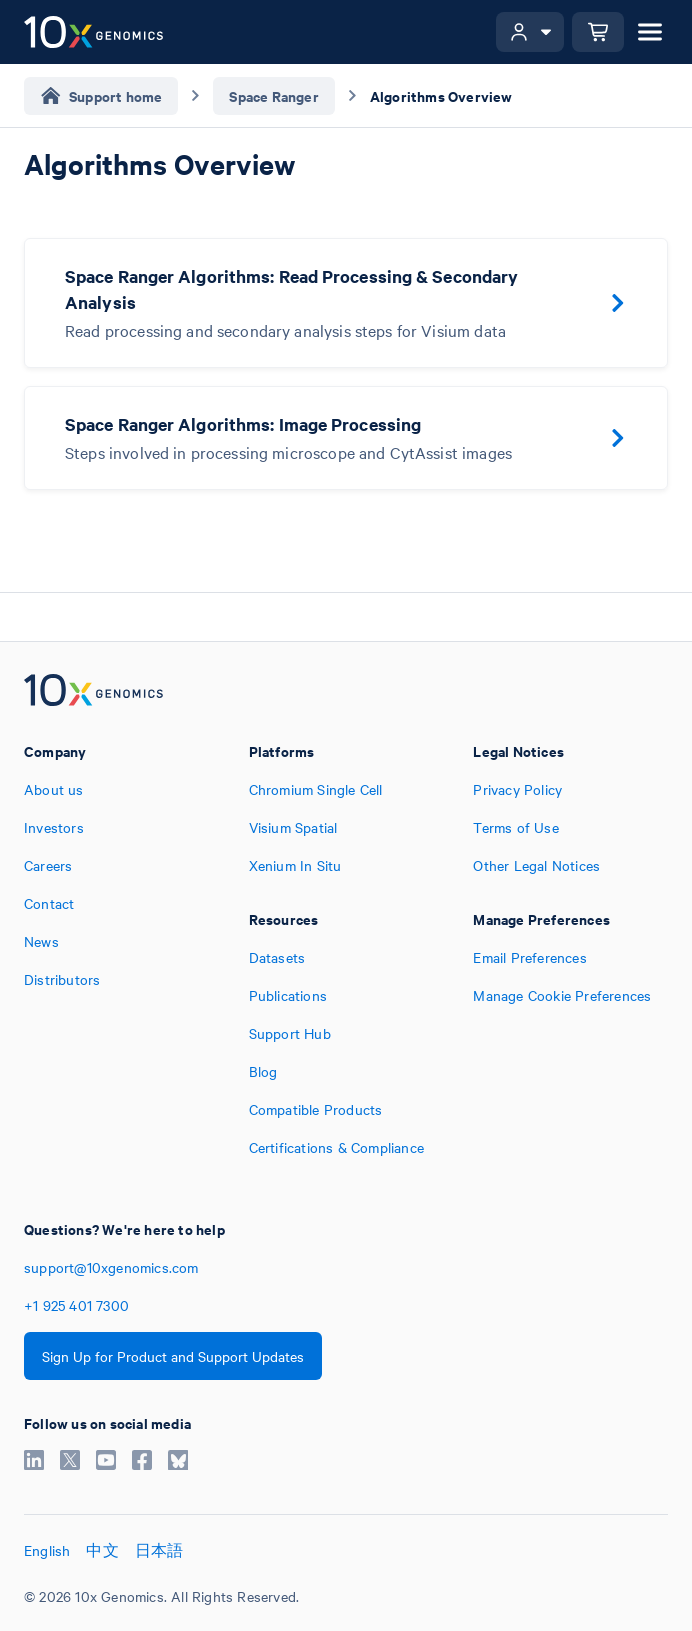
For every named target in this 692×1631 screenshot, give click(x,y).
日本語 (159, 1550)
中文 (102, 1550)
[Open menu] (650, 32)
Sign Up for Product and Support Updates (173, 1356)
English (47, 1550)
